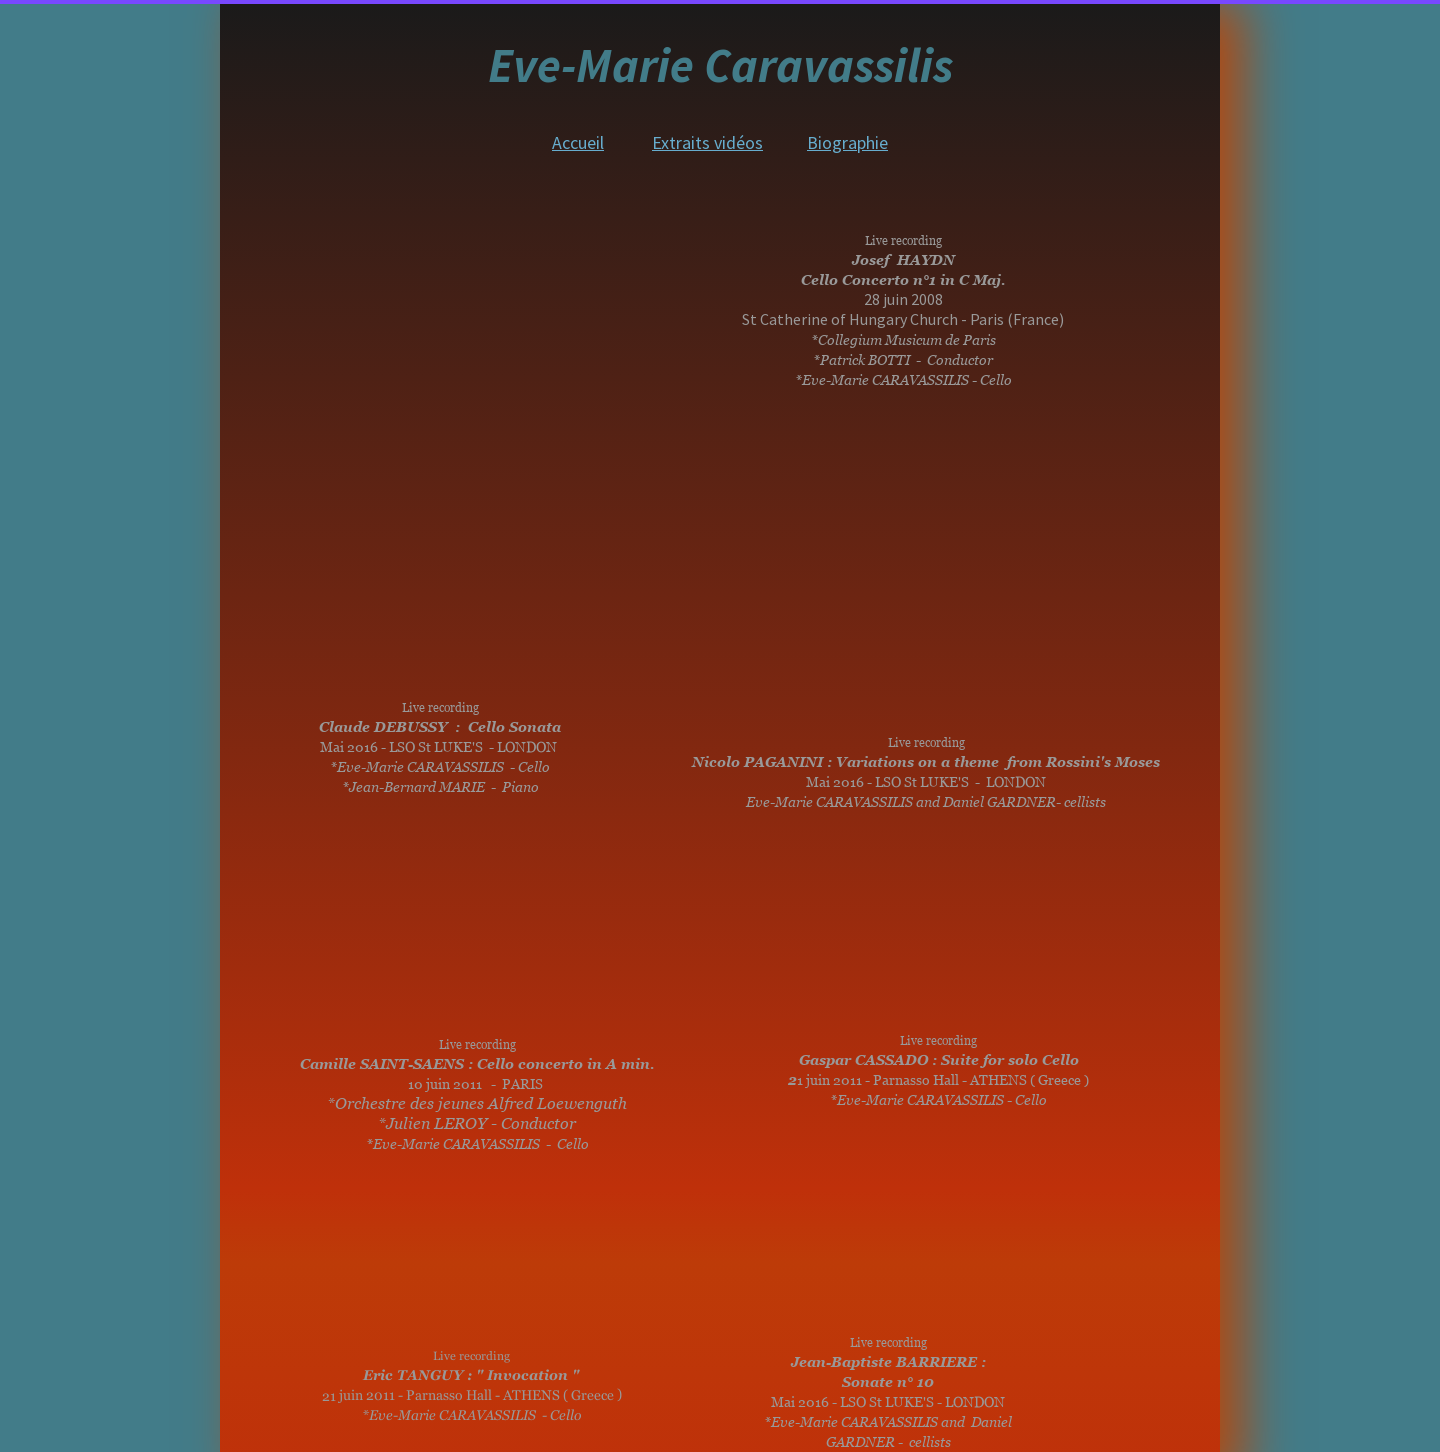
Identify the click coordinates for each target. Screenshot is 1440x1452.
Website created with (725, 1440)
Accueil (578, 142)
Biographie (847, 142)
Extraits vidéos (707, 142)
